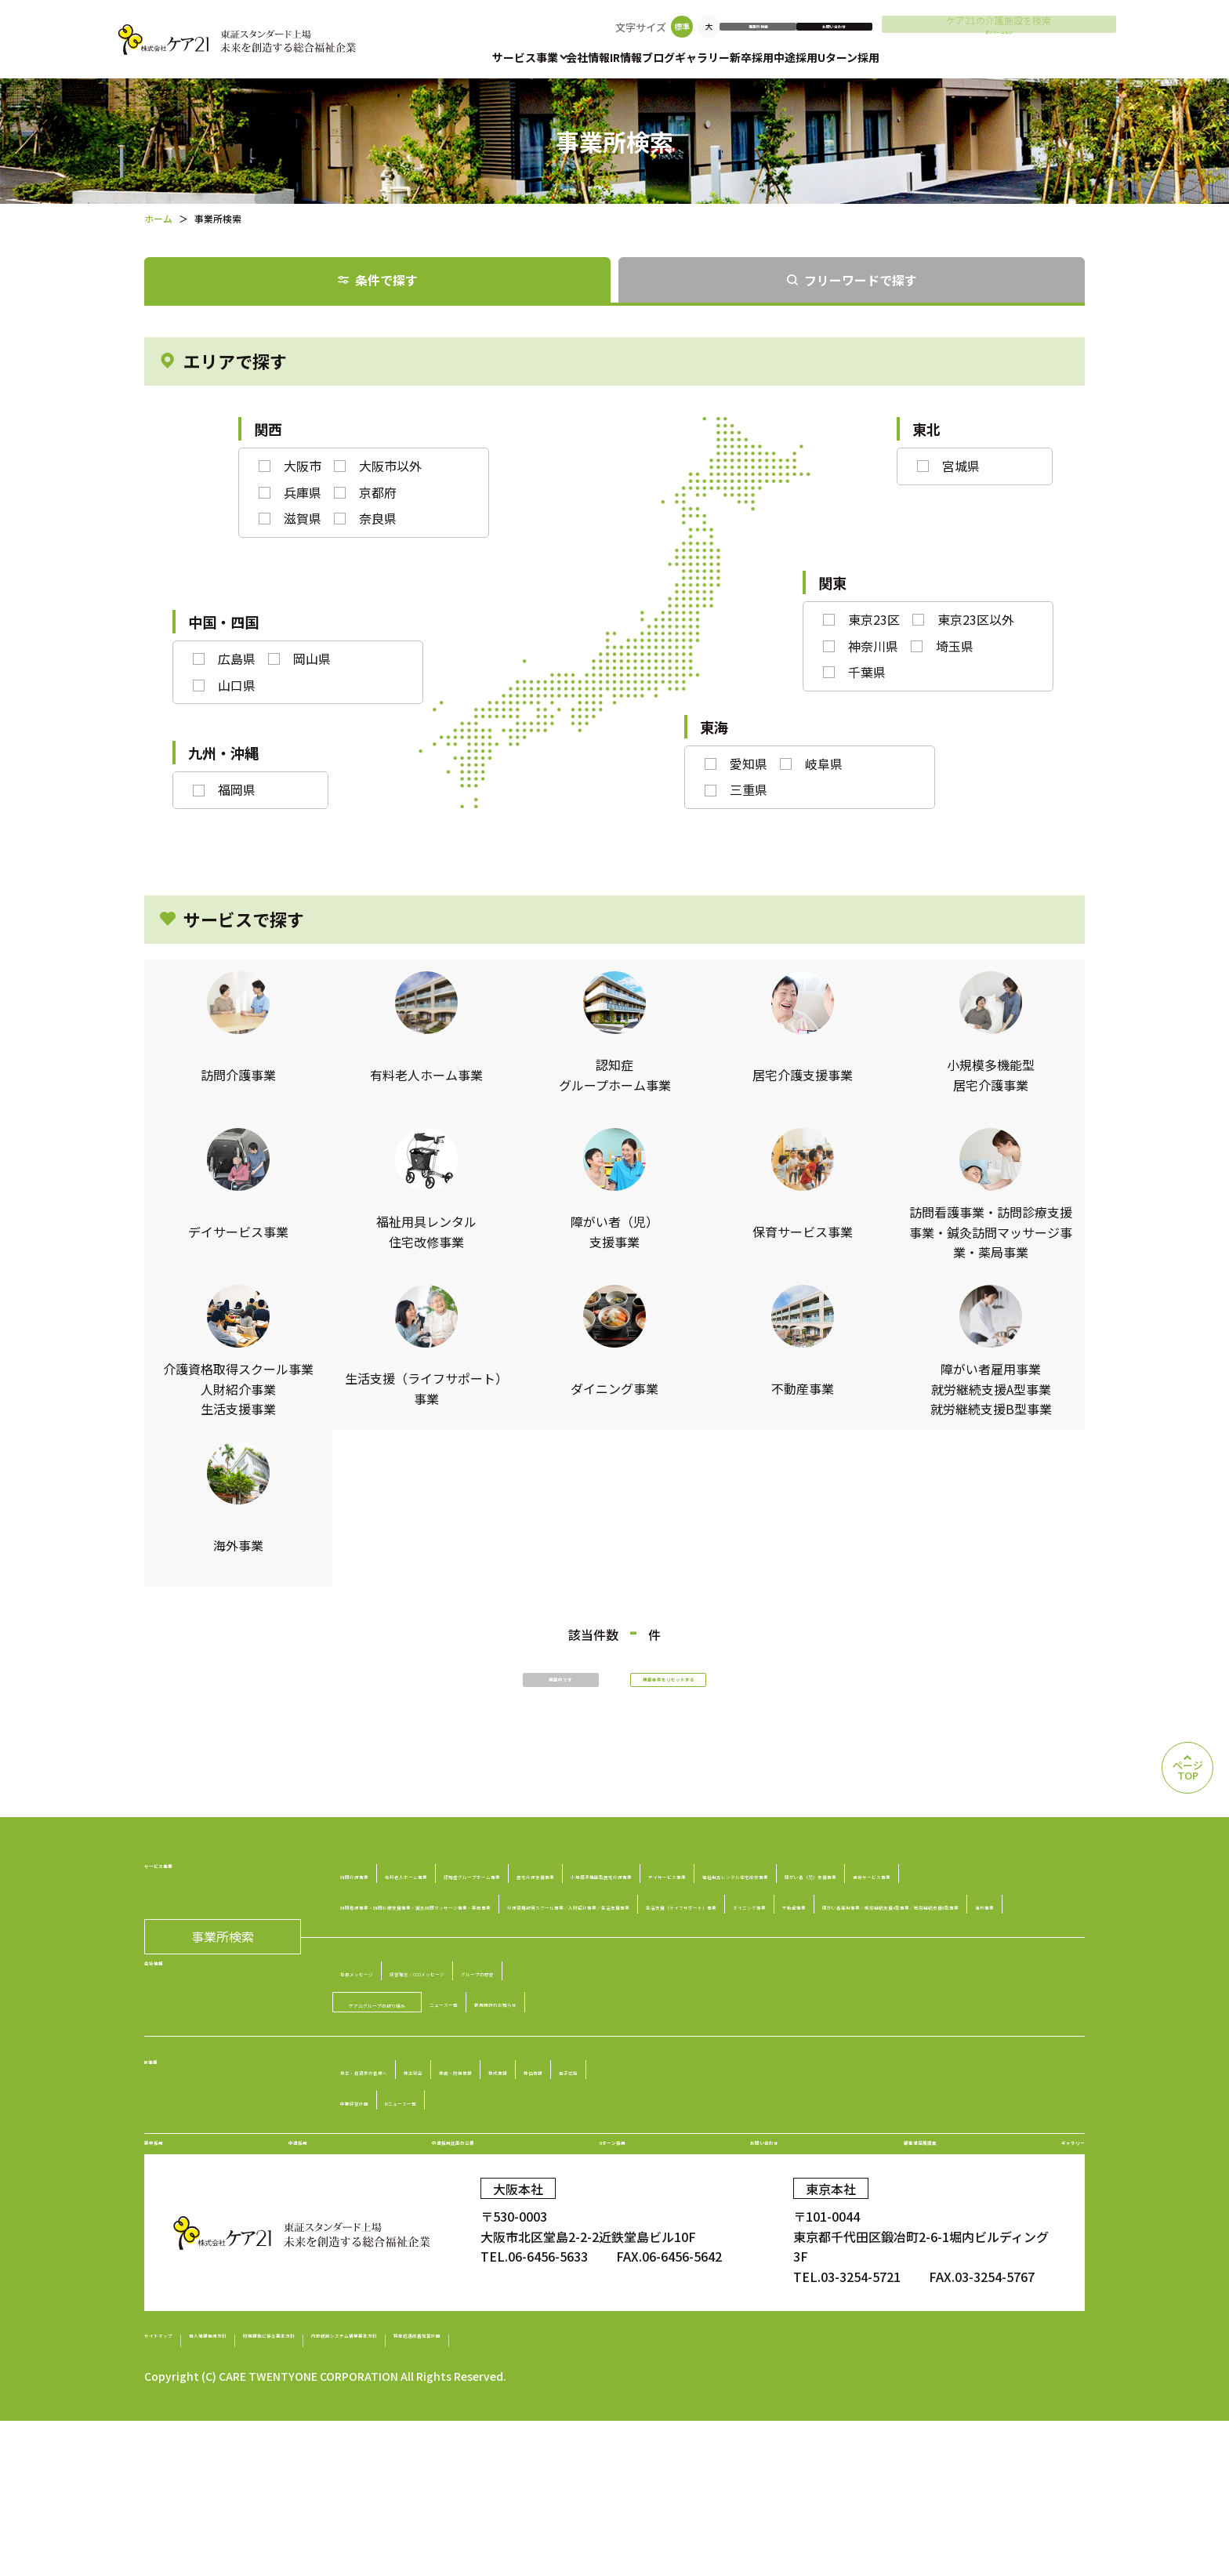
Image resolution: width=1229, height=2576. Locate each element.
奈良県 (378, 518)
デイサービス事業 (589, 1929)
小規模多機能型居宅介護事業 (441, 1929)
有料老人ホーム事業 (507, 1898)
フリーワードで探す (860, 279)
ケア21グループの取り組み (444, 2119)
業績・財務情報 (612, 2186)
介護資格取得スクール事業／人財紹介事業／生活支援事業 (523, 1990)
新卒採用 (828, 57)
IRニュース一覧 (494, 2217)
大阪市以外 (390, 465)
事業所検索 (847, 26)
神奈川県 (873, 646)
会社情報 (603, 57)
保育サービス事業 (410, 1959)
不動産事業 (391, 2021)
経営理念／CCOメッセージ (538, 2087)
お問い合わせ (943, 26)
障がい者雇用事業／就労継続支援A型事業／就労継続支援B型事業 (622, 2021)
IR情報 (656, 57)
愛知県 (748, 763)
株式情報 (698, 2186)
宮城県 (961, 465)
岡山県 (312, 658)
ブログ (703, 57)
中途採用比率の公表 (444, 2280)
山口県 (237, 685)
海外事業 (847, 2021)
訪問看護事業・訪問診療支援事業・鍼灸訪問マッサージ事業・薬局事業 (677, 1959)
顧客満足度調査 (907, 2280)
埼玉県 (954, 646)
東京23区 (874, 619)
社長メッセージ (404, 2087)
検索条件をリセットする (740, 1692)
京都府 (378, 492)
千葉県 (867, 671)
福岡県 (237, 789)
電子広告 (831, 2186)
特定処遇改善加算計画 (762, 2496)
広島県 (237, 658)
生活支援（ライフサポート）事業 (796, 1990)
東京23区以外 (975, 619)
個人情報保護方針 (286, 2496)
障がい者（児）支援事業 (917, 1929)
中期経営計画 (397, 2217)
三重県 (748, 789)
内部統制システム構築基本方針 (595, 2496)
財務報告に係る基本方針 (422, 2496)
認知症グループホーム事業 (656, 1898)
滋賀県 (302, 518)
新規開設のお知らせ (691, 2118)
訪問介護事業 (397, 1898)
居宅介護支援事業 (797, 1898)
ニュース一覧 (581, 2118)
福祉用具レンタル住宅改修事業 (744, 1929)
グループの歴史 (672, 2087)
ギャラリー (763, 57)
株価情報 (764, 2186)
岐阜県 (824, 763)
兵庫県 (302, 492)
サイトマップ (181, 2496)
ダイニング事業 (951, 1990)
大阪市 (302, 465)
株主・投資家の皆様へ (422, 2186)
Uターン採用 (955, 57)
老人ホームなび (1055, 40)
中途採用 (887, 57)
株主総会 (527, 2186)
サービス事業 (525, 57)
